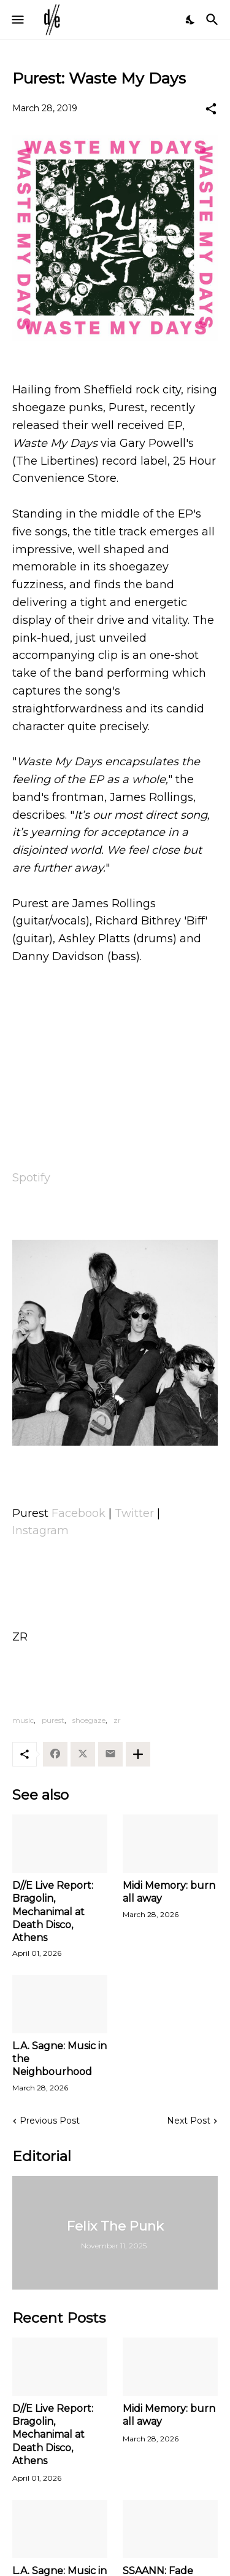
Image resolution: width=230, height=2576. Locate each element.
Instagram (40, 1530)
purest (53, 1720)
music (23, 1720)
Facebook (78, 1513)
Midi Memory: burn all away (169, 1892)
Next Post (188, 2120)
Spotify (31, 1177)
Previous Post (50, 2120)
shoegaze (88, 1720)
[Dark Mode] (190, 19)
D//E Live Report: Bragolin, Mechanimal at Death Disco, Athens (52, 1912)
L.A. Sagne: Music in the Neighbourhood (59, 2059)
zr (117, 1720)
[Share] (211, 108)
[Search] (213, 19)
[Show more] (138, 1754)
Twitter (134, 1513)
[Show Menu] (17, 19)
